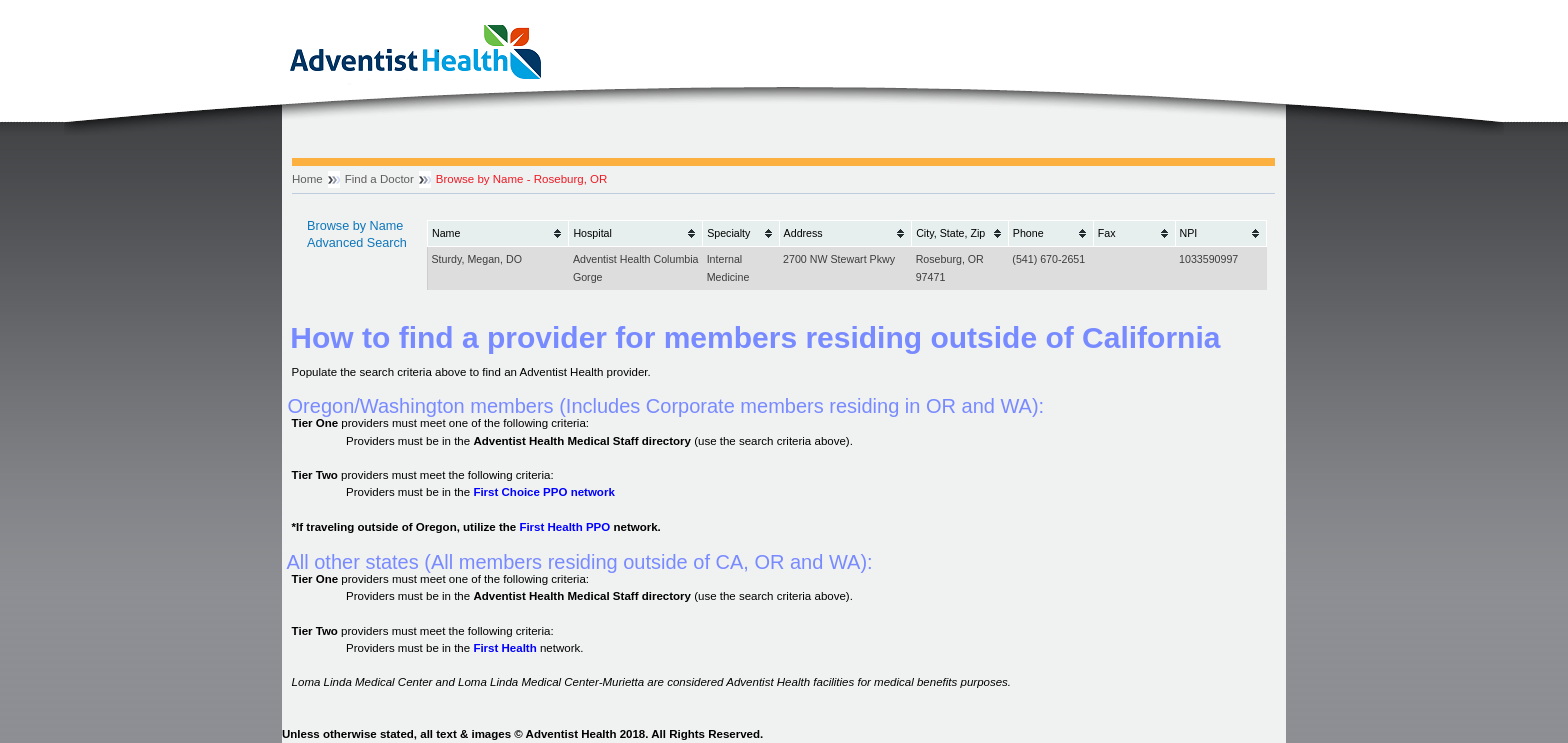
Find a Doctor (379, 179)
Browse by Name (355, 226)
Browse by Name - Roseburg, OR (522, 179)
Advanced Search (357, 243)
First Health (504, 648)
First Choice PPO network (543, 492)
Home (307, 179)
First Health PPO (564, 527)
